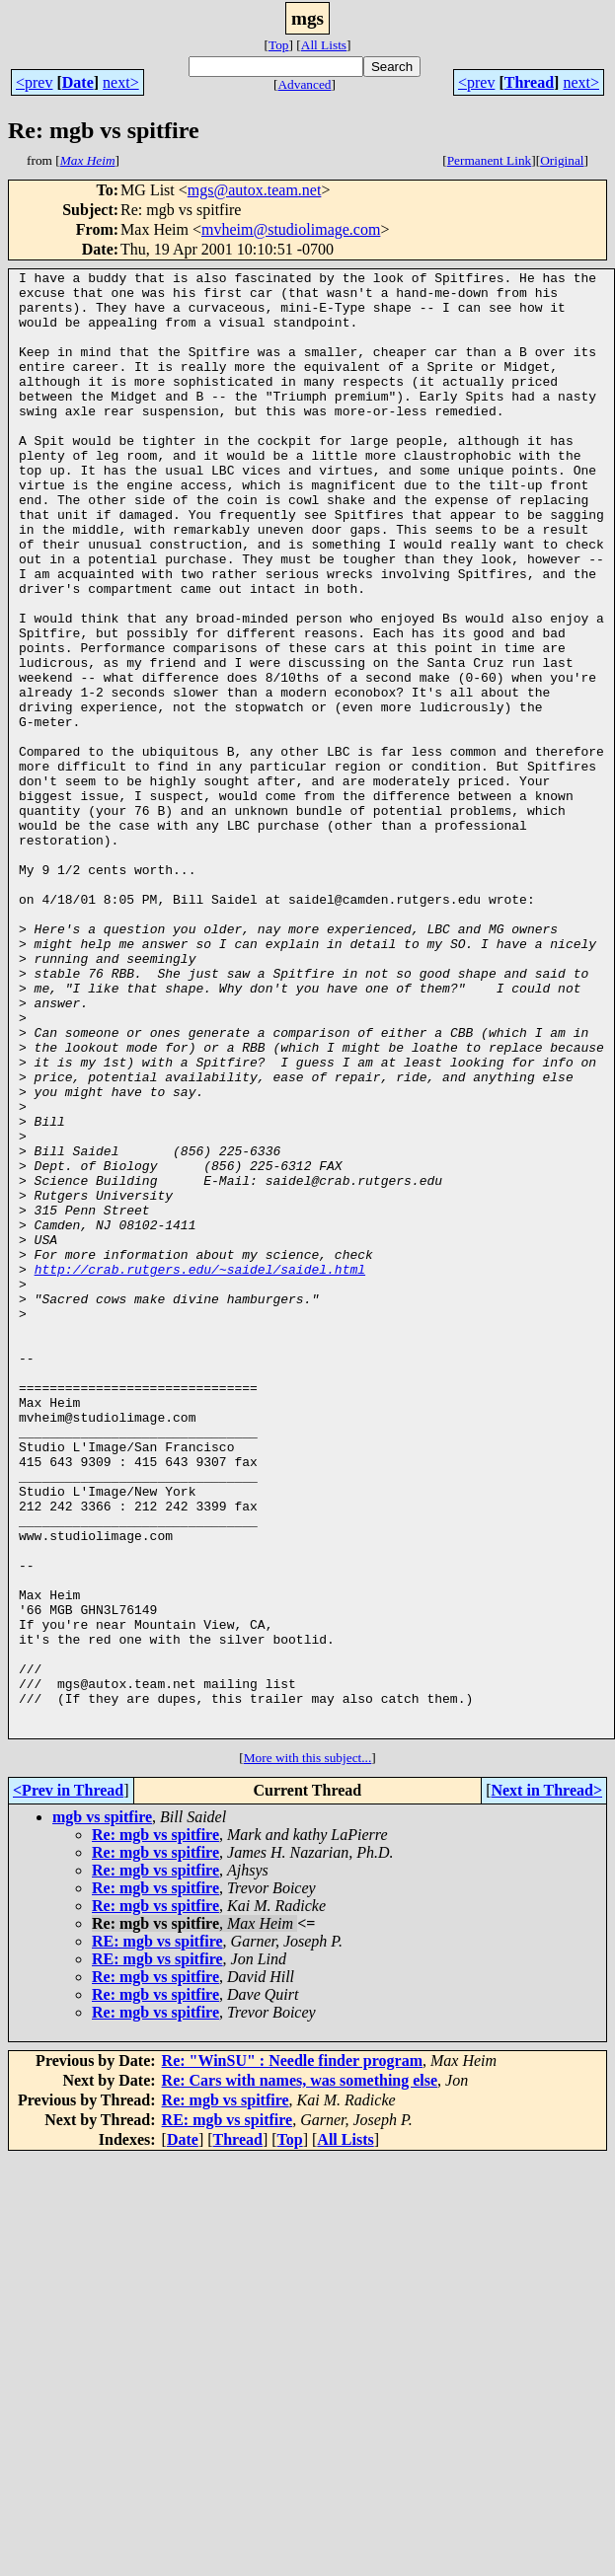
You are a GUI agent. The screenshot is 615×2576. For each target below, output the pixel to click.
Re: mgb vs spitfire (155, 2127)
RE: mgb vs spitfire (157, 2234)
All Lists (323, 44)
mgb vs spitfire (102, 2109)
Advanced (304, 84)
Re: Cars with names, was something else (300, 2373)
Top (279, 44)
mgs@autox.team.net (255, 190)
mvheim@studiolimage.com (290, 229)
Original (561, 160)
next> (121, 82)
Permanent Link (489, 160)
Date (78, 82)
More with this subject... (308, 2050)
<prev (34, 82)
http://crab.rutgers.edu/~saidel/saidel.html (200, 1470)
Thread (529, 82)
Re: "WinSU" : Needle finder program (292, 2353)
